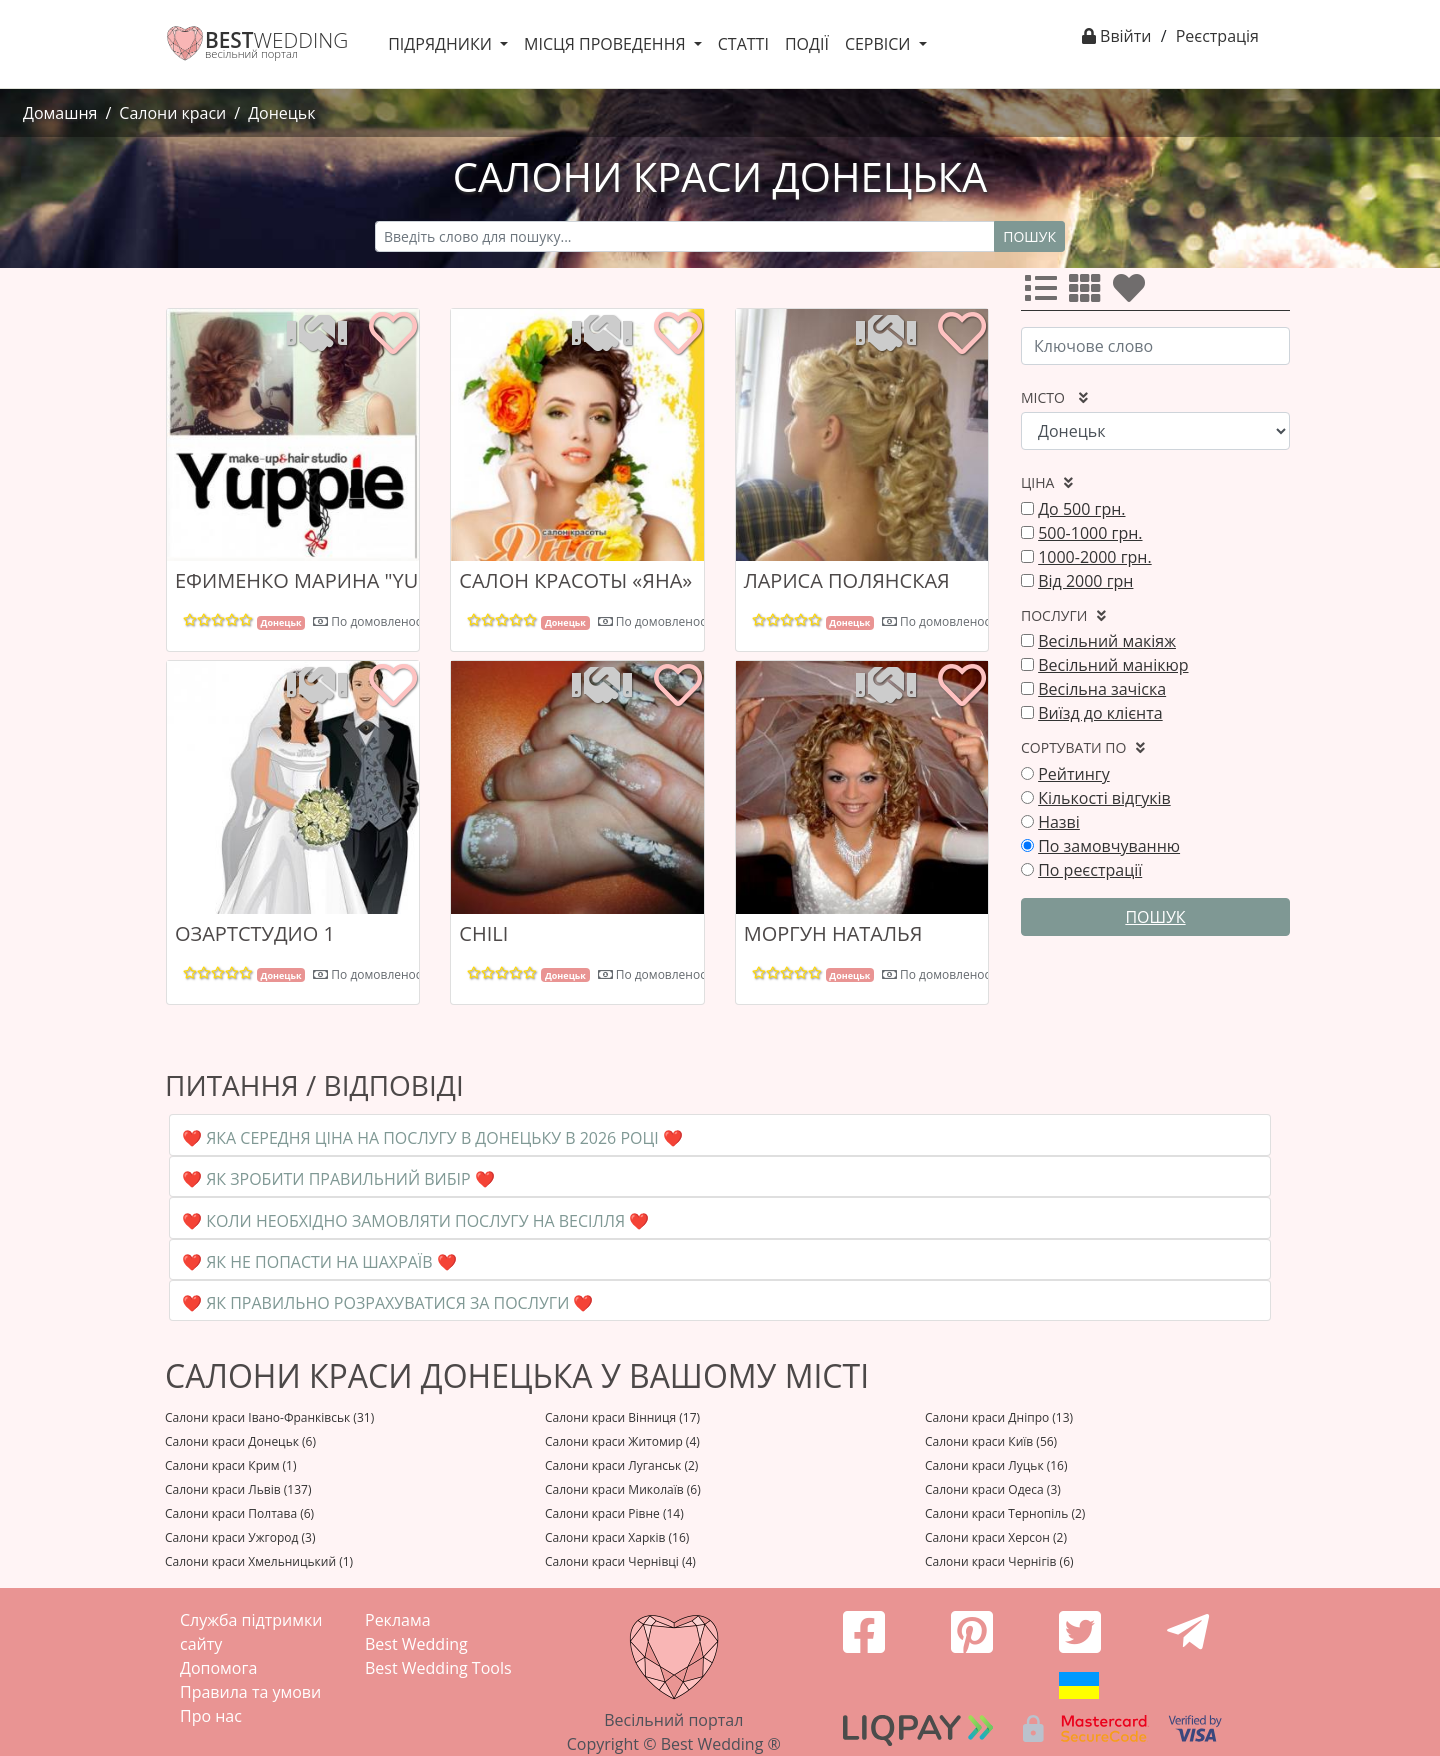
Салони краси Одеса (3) (993, 1489)
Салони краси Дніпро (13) (999, 1417)
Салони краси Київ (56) (991, 1441)
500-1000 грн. (1090, 533)
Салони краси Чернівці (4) (620, 1561)
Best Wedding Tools (438, 1668)
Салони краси (172, 113)
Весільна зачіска (1102, 689)
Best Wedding (416, 1644)
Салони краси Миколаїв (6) (623, 1489)
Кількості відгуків (1104, 798)
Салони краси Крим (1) (231, 1465)
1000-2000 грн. (1095, 557)
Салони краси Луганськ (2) (621, 1465)
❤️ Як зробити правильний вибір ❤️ (338, 1179)
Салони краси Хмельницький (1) (259, 1561)
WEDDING (276, 40)
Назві (1059, 822)
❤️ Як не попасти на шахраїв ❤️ (319, 1262)
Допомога (218, 1668)
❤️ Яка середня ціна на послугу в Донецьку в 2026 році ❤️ (432, 1138)
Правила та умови (250, 1692)
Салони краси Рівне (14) (614, 1513)
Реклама (398, 1620)
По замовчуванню (1109, 846)
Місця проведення (607, 44)
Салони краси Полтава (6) (239, 1513)
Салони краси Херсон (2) (996, 1537)
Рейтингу (1074, 774)
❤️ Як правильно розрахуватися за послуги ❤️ (387, 1303)
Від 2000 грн (1085, 581)
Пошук (1029, 236)
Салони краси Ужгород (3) (240, 1537)
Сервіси (880, 44)
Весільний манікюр (1113, 665)
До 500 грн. (1081, 509)
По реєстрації (1090, 870)
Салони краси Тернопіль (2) (1005, 1513)
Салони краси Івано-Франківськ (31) (269, 1417)
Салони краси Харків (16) (617, 1537)
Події (807, 44)
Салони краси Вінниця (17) (622, 1417)
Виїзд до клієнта (1100, 713)
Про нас (211, 1716)
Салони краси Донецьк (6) (240, 1441)
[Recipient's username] (685, 236)
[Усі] (1045, 294)
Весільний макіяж (1107, 641)
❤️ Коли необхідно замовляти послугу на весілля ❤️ (415, 1221)
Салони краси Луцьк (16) (996, 1465)
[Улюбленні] (1133, 294)
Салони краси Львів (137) (238, 1489)
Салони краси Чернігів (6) (999, 1561)
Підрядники (442, 44)
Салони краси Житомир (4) (622, 1441)
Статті (743, 44)
